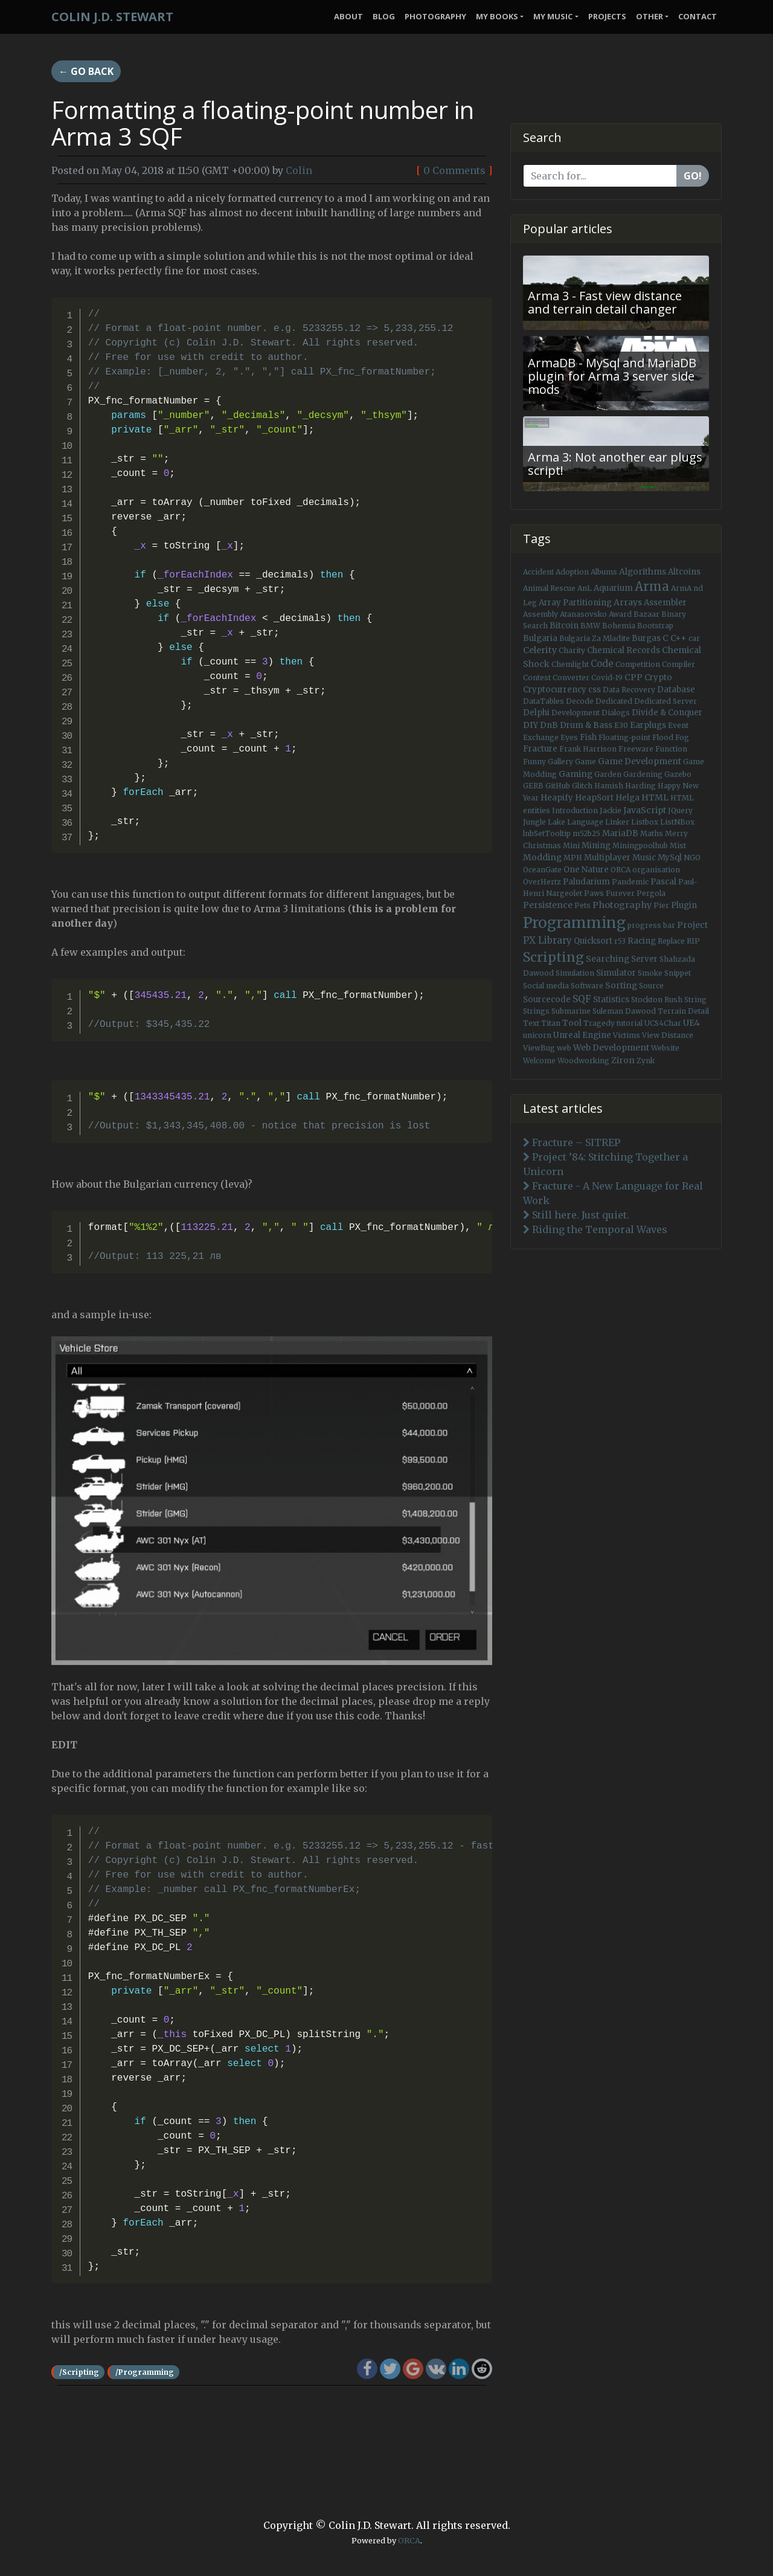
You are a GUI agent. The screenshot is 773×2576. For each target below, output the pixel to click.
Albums (604, 571)
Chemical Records (623, 650)
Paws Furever (609, 893)
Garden (607, 774)
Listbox (644, 821)
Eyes (569, 737)
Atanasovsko (583, 614)
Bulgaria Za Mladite (594, 638)
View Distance (667, 1035)
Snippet (677, 972)
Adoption (572, 571)
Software (587, 985)
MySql (670, 857)
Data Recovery (629, 689)
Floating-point (624, 737)
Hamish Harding (625, 785)
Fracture (540, 749)
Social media (546, 985)
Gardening (642, 774)
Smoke (650, 972)
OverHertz (542, 881)
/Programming (144, 2372)
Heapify (556, 798)
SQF (582, 999)
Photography (435, 16)
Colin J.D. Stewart (112, 16)
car (694, 638)
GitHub (557, 785)
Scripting (553, 957)
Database (676, 689)
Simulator (616, 973)
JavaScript (644, 810)
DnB (549, 725)
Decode (580, 701)
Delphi (536, 712)
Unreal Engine (582, 1035)
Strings (536, 1011)
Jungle (534, 821)
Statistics (611, 999)
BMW (590, 625)
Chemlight (570, 664)
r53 (620, 940)
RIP (693, 940)
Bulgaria (540, 638)
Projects (607, 16)
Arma (652, 586)
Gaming (575, 773)
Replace (671, 940)
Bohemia (618, 625)
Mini (571, 845)
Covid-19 (607, 677)
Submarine (571, 1011)
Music (644, 857)
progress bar (651, 925)
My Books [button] (497, 16)
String (695, 999)
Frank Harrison (588, 748)
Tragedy (599, 1023)
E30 (621, 725)
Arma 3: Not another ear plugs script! (615, 463)
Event (678, 725)
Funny (534, 761)
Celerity (540, 650)
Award (620, 614)
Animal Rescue (549, 588)
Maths (651, 833)
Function (671, 748)
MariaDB (620, 833)
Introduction (575, 810)
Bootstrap (655, 625)
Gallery (560, 761)
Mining (596, 845)
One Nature (586, 870)
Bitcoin (564, 625)
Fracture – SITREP (571, 1142)
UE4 (691, 1022)
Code (602, 663)
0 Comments (454, 170)
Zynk (646, 1060)
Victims (626, 1035)
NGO (692, 857)
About (348, 16)
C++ (678, 638)
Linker (617, 821)
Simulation (575, 972)
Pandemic (630, 881)
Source (651, 985)
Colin (299, 170)
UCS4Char (662, 1023)
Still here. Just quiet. (576, 1215)
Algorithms (642, 571)
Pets (582, 905)
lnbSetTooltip (547, 833)
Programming (574, 922)
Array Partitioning (575, 602)
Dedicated (613, 701)
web (564, 1047)
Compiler (678, 664)
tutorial (630, 1023)
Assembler (665, 602)
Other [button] (649, 16)
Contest (537, 677)
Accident (538, 571)
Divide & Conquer (667, 712)
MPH (572, 857)
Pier (661, 905)
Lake (556, 821)
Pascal (663, 882)
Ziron (623, 1060)
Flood (662, 737)
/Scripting (79, 2372)
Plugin (684, 905)
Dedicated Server (665, 701)
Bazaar (646, 614)
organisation (656, 869)
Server (644, 959)
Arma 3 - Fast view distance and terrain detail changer (605, 302)
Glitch (582, 785)
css (594, 689)
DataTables (543, 701)
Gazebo (677, 774)
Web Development (611, 1047)
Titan (550, 1023)
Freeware (635, 748)
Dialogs (615, 712)
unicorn (537, 1035)
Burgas (646, 638)
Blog (384, 16)
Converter (571, 677)
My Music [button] (553, 16)
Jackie (610, 810)
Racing (641, 941)
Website (665, 1047)
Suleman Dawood (624, 1011)
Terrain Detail (683, 1011)
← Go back (86, 71)
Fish (588, 737)
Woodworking (583, 1060)
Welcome (539, 1060)
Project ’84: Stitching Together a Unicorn (605, 1164)
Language (585, 821)
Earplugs (648, 725)
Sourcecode (547, 999)
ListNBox (677, 821)
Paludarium (586, 882)
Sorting (621, 985)
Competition (637, 664)
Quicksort (593, 941)
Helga (627, 798)
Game (585, 761)
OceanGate (542, 869)
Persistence (548, 905)
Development (575, 712)
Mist (678, 845)
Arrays (628, 602)
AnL (584, 588)
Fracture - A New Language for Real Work (613, 1193)
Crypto (658, 677)
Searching (607, 958)
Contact (697, 16)
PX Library (547, 940)
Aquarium (613, 588)
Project (692, 924)
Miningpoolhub (640, 845)
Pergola (651, 893)
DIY (530, 725)
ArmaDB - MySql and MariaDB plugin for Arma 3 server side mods (612, 376)
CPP (633, 677)
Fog (682, 737)
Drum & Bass (586, 725)
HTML (655, 797)
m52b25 (586, 833)
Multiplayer (607, 857)
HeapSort (594, 798)
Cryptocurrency (554, 689)
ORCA (620, 869)
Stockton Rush (656, 999)
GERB (533, 785)
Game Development (639, 761)
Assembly (540, 614)
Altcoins (684, 572)
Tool (572, 1022)
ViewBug (539, 1047)
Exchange (541, 737)
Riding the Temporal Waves (595, 1229)
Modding (542, 857)
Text (531, 1023)
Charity (572, 650)
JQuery (680, 810)
